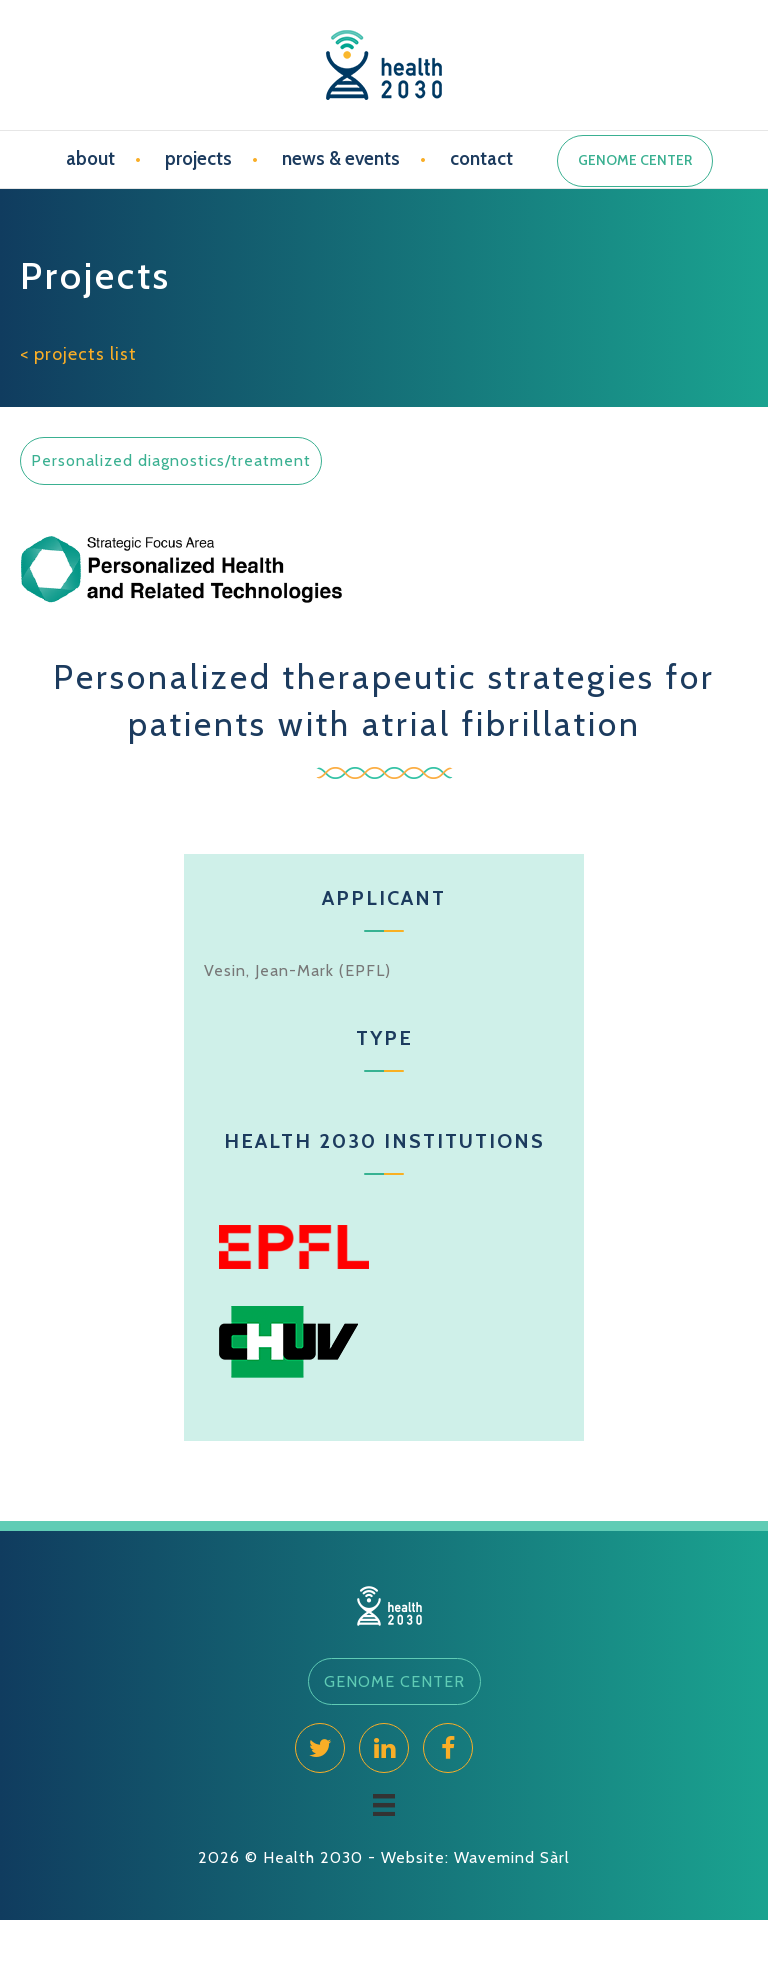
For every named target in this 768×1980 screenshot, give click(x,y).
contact (481, 158)
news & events (341, 158)
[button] (394, 1682)
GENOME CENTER (635, 160)
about (90, 158)
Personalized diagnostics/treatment (171, 460)
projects (198, 158)
